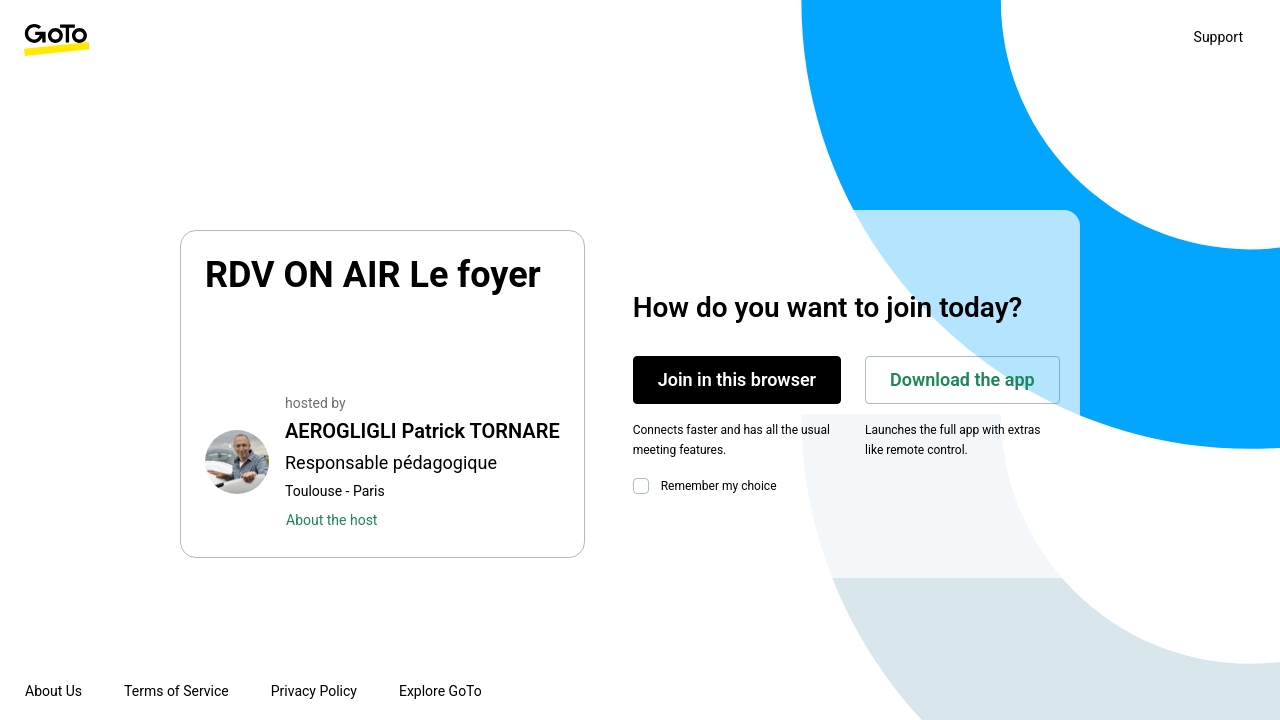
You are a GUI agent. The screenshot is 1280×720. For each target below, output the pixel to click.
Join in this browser (737, 379)
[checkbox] (645, 486)
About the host (331, 520)
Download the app (962, 379)
